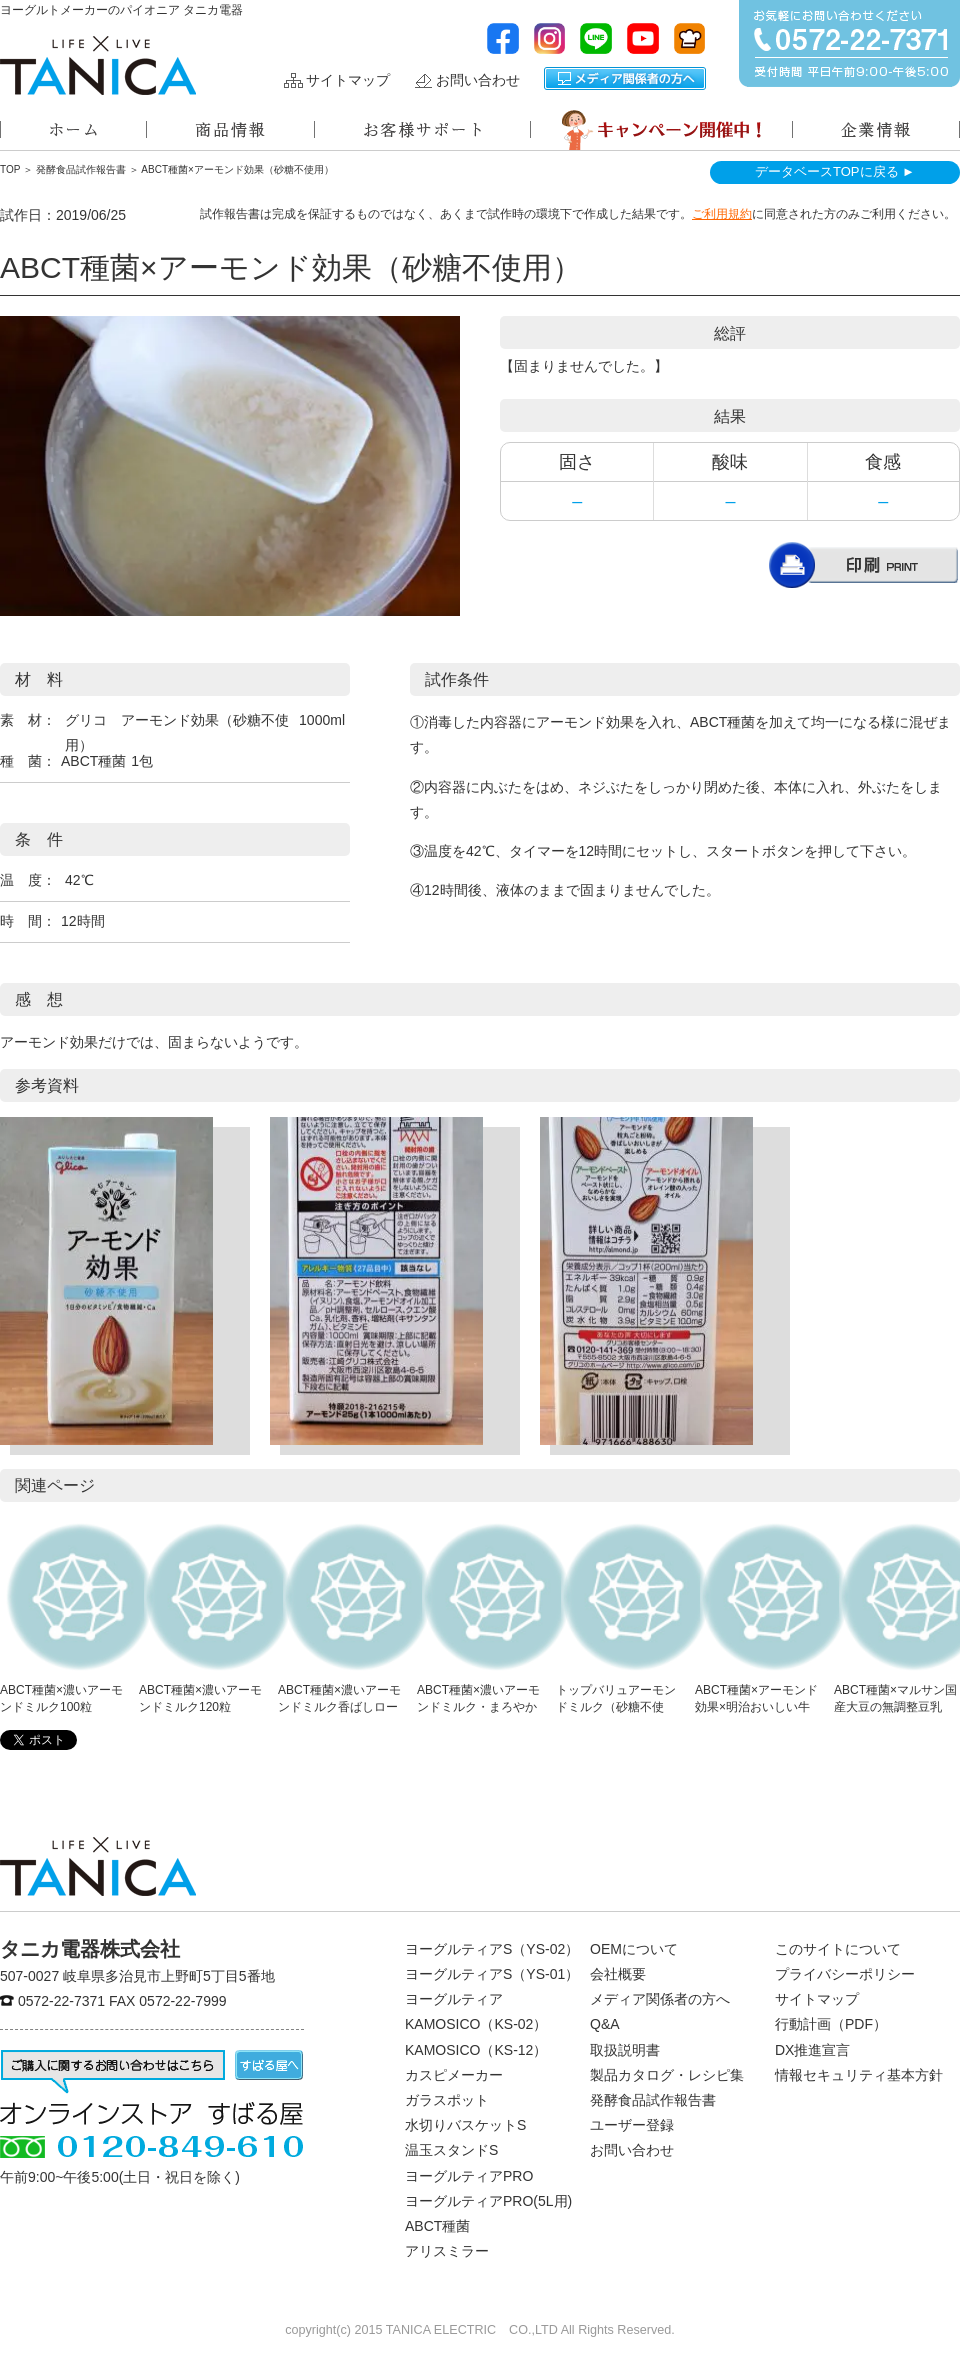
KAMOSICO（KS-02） (476, 2024)
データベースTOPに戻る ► (835, 171)
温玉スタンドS (451, 2150)
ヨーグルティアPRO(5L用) (488, 2201)
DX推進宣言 (812, 2050)
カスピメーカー (454, 2075)
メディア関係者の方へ (625, 78)
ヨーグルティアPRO (469, 2176)
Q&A (605, 2024)
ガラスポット (447, 2100)
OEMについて (634, 1949)
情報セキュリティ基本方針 (859, 2075)
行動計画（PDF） (831, 2024)
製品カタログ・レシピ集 (667, 2075)
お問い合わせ (478, 80)
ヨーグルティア (454, 1999)
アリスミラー (447, 2251)
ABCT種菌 (437, 2226)
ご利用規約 (722, 214)
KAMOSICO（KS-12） (476, 2050)
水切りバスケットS (465, 2125)
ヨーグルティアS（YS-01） (492, 1974)
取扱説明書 (625, 2050)
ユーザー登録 (632, 2125)
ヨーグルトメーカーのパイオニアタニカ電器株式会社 (98, 65)
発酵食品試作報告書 (81, 169)
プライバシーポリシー (845, 1974)
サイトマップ (348, 80)
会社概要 (618, 1974)
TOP (10, 169)
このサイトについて (838, 1949)
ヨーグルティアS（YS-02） (492, 1949)
